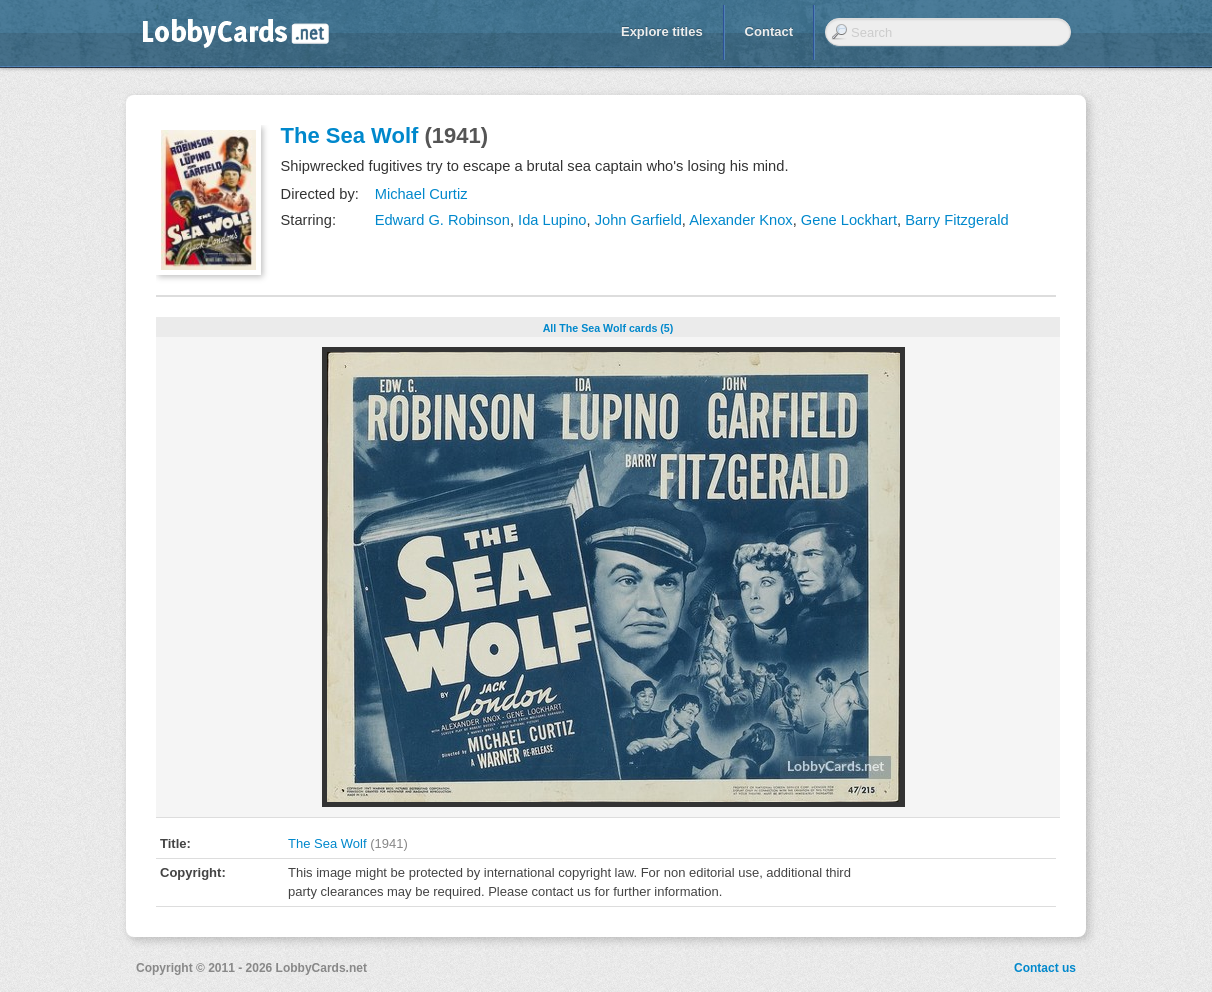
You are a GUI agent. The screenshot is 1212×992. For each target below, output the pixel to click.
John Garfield (638, 220)
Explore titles (662, 31)
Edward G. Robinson (442, 220)
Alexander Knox (740, 220)
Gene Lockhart (849, 220)
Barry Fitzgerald (956, 220)
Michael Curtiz (421, 194)
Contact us (1045, 968)
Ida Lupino (552, 220)
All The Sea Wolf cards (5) (608, 328)
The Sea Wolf (350, 135)
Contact (769, 31)
